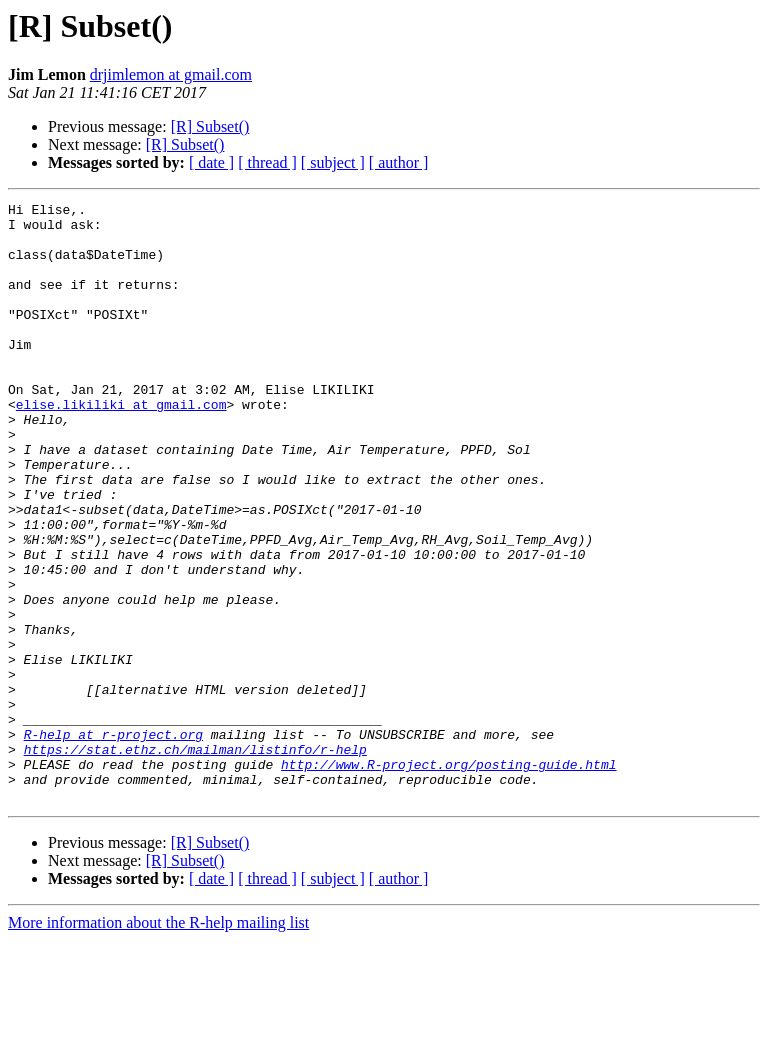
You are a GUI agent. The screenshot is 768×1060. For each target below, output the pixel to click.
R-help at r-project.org (113, 842)
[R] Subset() (210, 126)
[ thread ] (267, 162)
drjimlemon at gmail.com (171, 74)
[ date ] (211, 162)
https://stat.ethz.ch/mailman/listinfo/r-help (195, 860)
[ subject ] (333, 162)
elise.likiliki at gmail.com (121, 446)
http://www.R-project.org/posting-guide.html (448, 878)
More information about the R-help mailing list (158, 1042)
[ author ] (399, 162)
